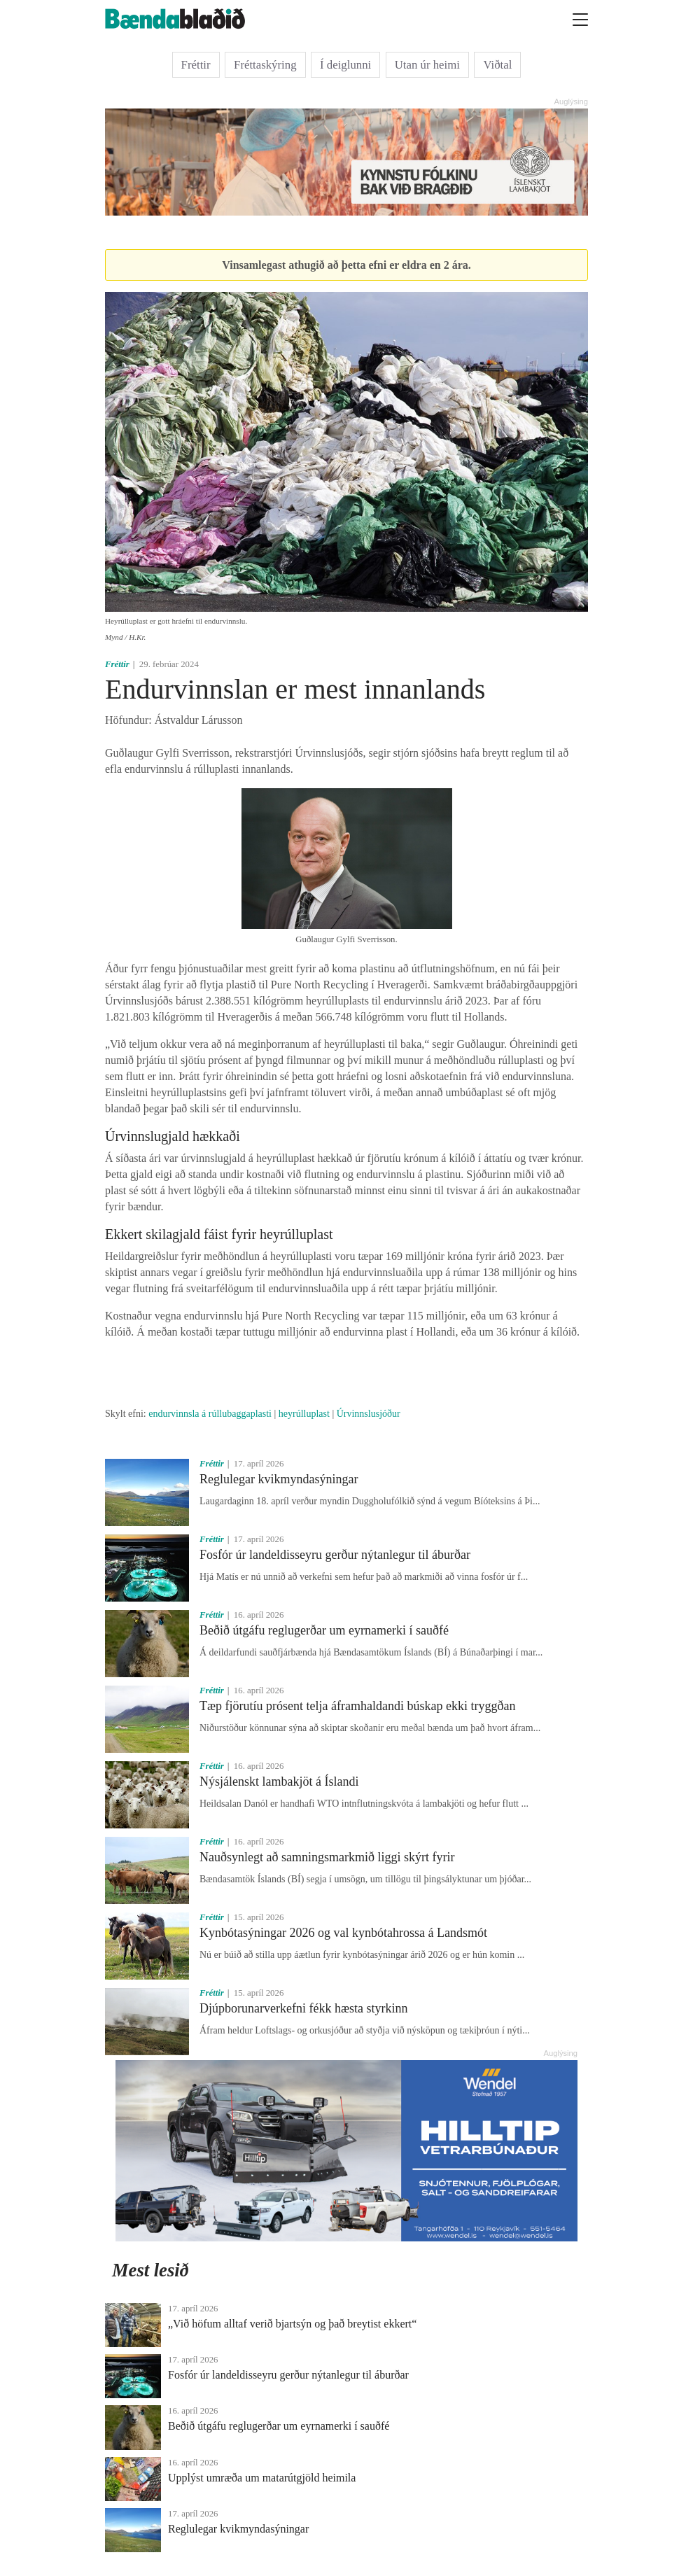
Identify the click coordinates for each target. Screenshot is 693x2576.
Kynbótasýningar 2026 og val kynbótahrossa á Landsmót (343, 1933)
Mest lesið (150, 2270)
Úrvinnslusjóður (368, 1413)
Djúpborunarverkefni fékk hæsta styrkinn (303, 2008)
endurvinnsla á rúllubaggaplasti (210, 1413)
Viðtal (497, 64)
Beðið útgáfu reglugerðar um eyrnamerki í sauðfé (324, 1630)
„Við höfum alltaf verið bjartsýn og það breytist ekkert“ (292, 2324)
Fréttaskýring (265, 64)
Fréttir (196, 64)
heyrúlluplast (304, 1413)
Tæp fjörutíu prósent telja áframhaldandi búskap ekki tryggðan (357, 1706)
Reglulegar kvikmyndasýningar (279, 1479)
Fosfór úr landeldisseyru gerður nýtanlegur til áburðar (335, 1555)
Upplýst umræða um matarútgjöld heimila (262, 2478)
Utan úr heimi (427, 64)
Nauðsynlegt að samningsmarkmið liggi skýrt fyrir (327, 1857)
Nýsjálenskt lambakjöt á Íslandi (279, 1781)
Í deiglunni (345, 64)
